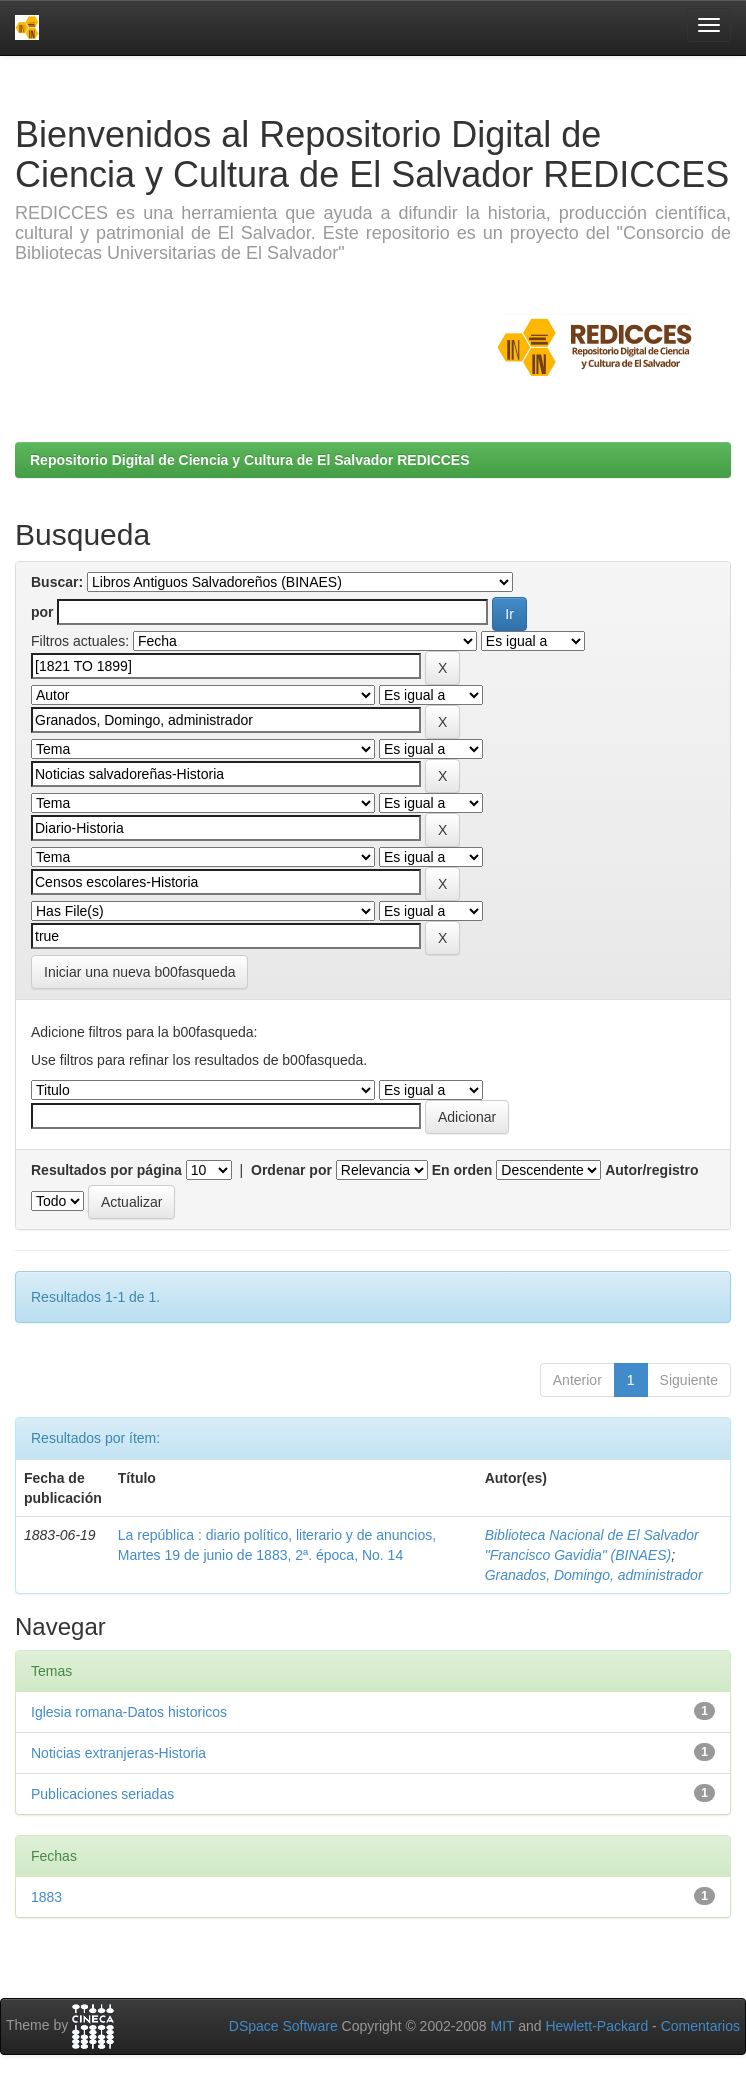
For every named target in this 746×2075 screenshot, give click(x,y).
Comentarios (700, 2026)
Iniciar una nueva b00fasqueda (139, 972)
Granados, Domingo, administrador (594, 1575)
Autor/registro (651, 1170)
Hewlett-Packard (596, 2026)
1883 (46, 1897)
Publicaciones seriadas (102, 1794)
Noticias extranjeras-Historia (118, 1753)
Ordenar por (291, 1170)
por (42, 612)
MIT (502, 2026)
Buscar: (57, 582)
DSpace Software (283, 2026)
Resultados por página (106, 1170)
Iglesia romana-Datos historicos (129, 1712)
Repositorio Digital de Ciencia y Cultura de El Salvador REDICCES (250, 460)
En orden (462, 1170)
